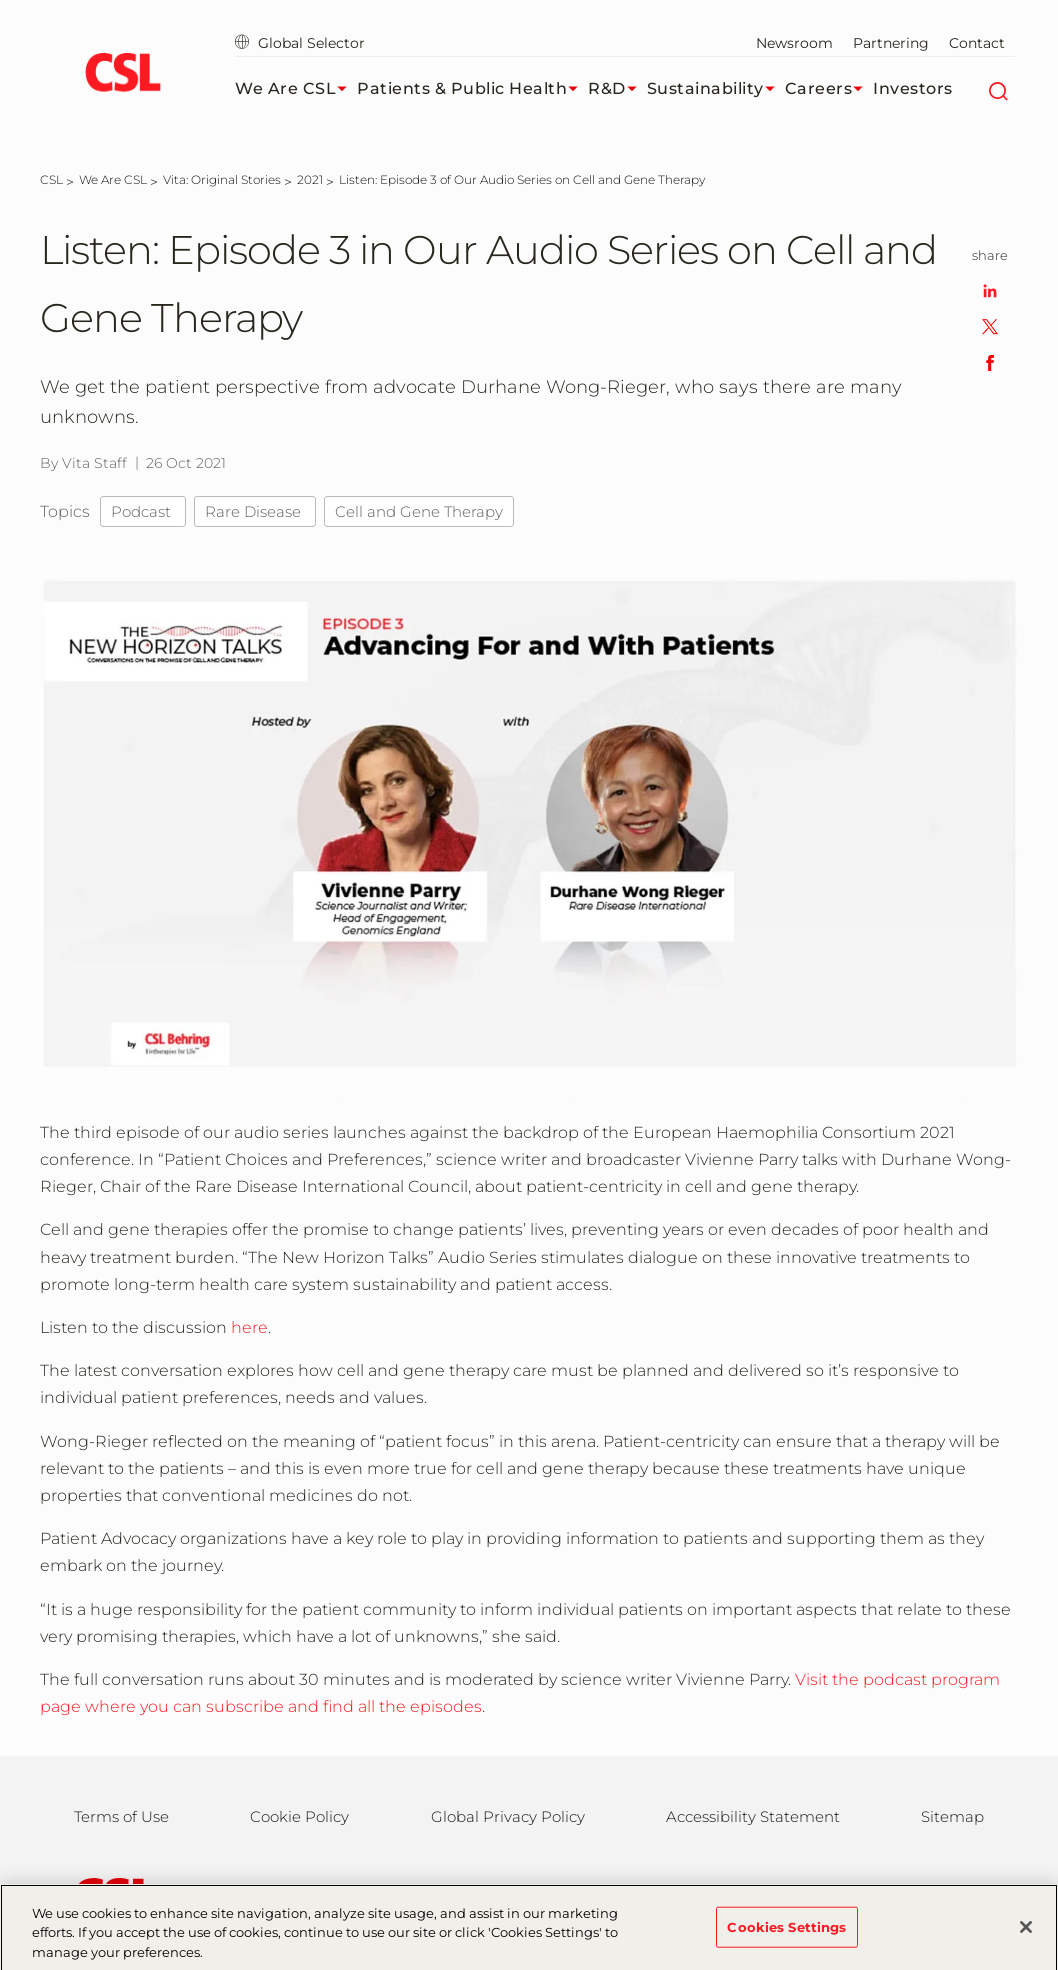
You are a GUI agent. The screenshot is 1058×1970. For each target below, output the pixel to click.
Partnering (891, 43)
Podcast (143, 511)
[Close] (1026, 1934)
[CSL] (51, 179)
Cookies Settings (786, 1934)
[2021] (310, 179)
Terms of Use (121, 1816)
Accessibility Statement (753, 1816)
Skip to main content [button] (0, 0)
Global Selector (300, 43)
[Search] (997, 89)
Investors (913, 88)
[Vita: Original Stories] (222, 179)
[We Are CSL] (113, 179)
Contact (977, 43)
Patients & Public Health (472, 89)
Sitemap (952, 1816)
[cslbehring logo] (122, 75)
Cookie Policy (299, 1816)
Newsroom (794, 43)
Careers (829, 89)
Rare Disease (255, 511)
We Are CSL (296, 89)
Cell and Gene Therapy (419, 511)
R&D (617, 89)
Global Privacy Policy (508, 1816)
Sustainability (716, 89)
